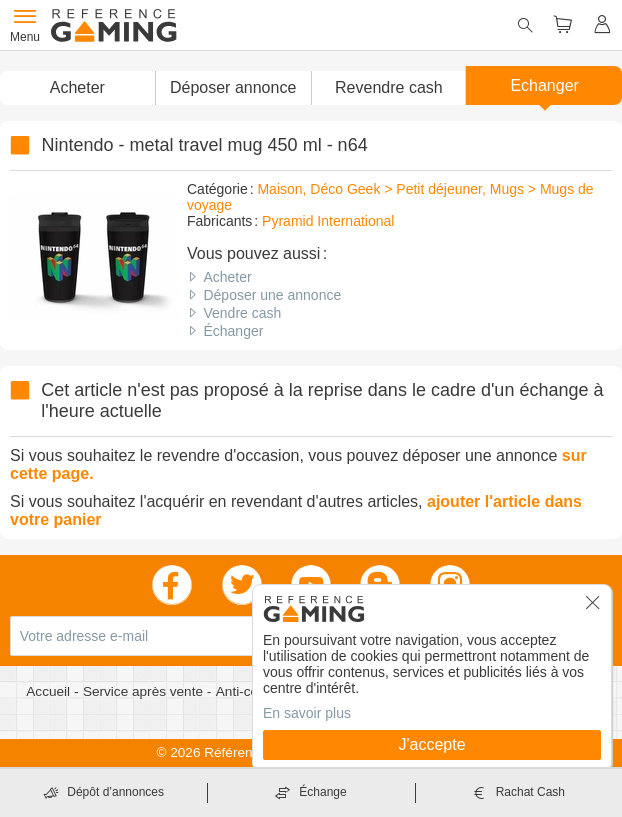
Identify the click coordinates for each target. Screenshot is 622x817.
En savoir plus (307, 713)
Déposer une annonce (272, 295)
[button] (233, 88)
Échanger (233, 331)
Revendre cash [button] (389, 87)
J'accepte (431, 744)
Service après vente (145, 691)
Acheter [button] (77, 87)
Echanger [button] (544, 85)
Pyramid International (328, 221)
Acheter (227, 277)
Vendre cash (242, 313)
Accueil (50, 691)
